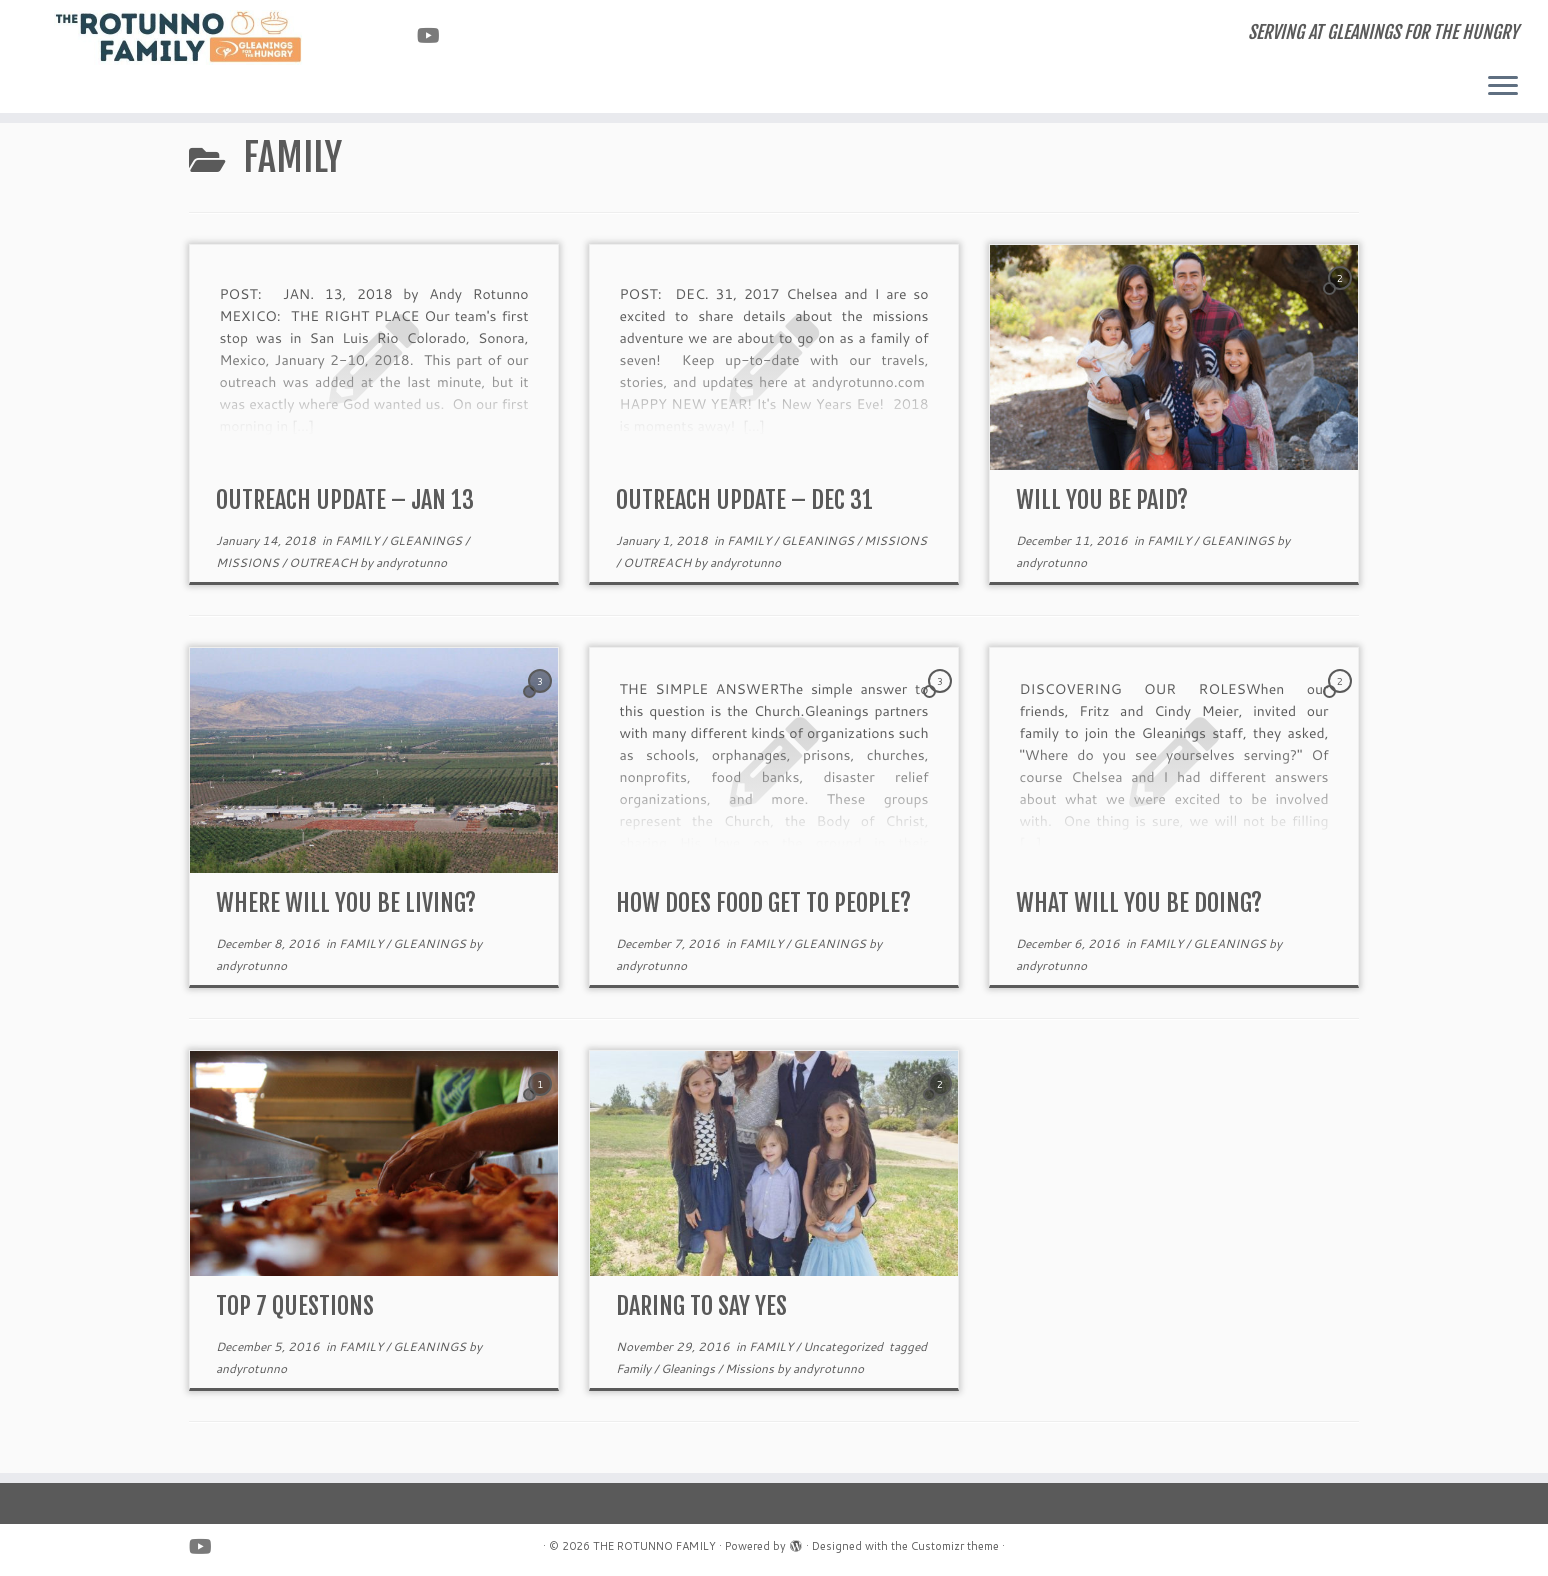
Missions (751, 1368)
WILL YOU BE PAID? (1102, 500)
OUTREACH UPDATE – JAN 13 (345, 500)
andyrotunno (411, 562)
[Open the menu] (1503, 87)
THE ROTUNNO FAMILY (654, 1546)
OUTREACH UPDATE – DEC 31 (744, 500)
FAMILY (358, 540)
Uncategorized (844, 1346)
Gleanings (689, 1368)
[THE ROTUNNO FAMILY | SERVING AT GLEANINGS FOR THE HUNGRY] (178, 37)
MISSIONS (249, 562)
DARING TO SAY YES (701, 1306)
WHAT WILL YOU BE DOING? (1139, 903)
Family (635, 1368)
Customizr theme (955, 1546)
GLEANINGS (427, 540)
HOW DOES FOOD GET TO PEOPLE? (763, 903)
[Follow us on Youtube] (435, 35)
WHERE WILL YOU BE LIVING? (346, 903)
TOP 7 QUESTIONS (295, 1306)
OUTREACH (324, 562)
